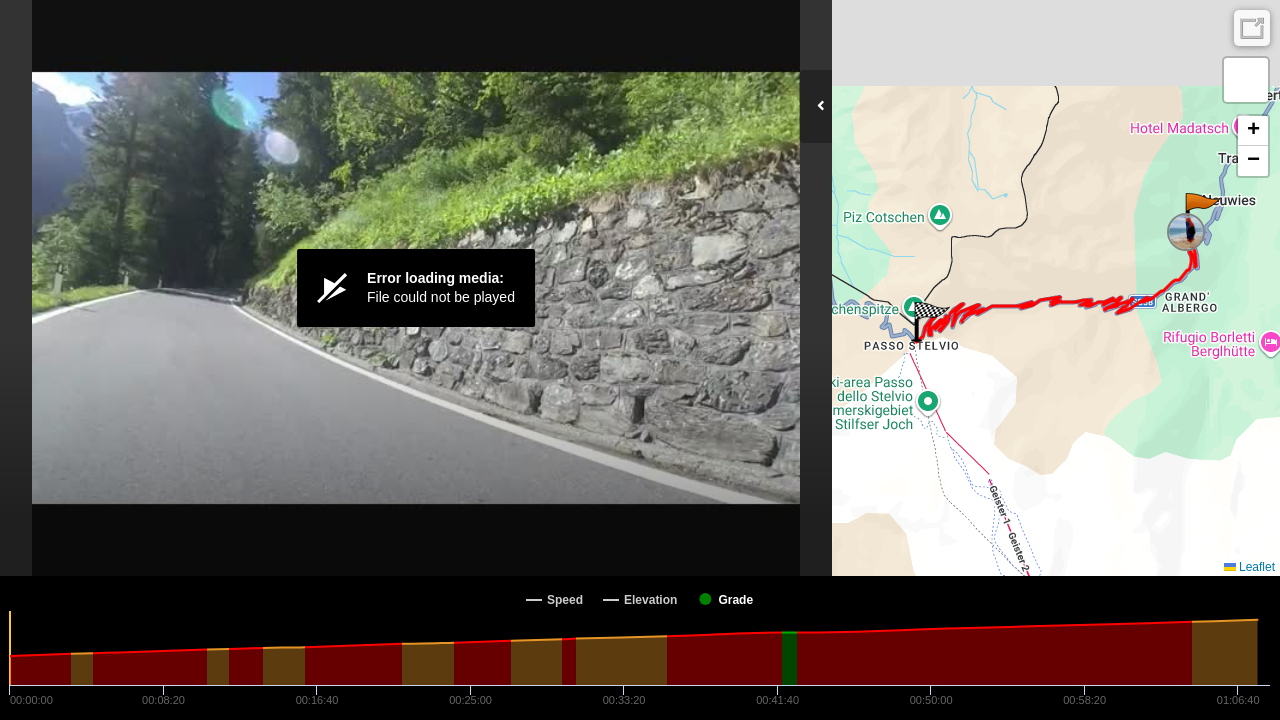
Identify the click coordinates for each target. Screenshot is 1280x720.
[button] (1201, 213)
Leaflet (1249, 567)
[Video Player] (416, 288)
